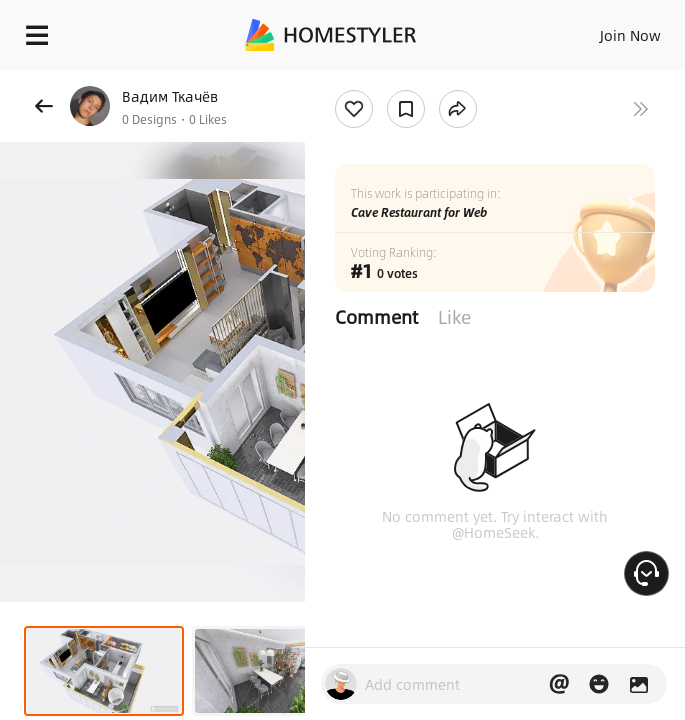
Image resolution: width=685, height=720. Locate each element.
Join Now (630, 35)
